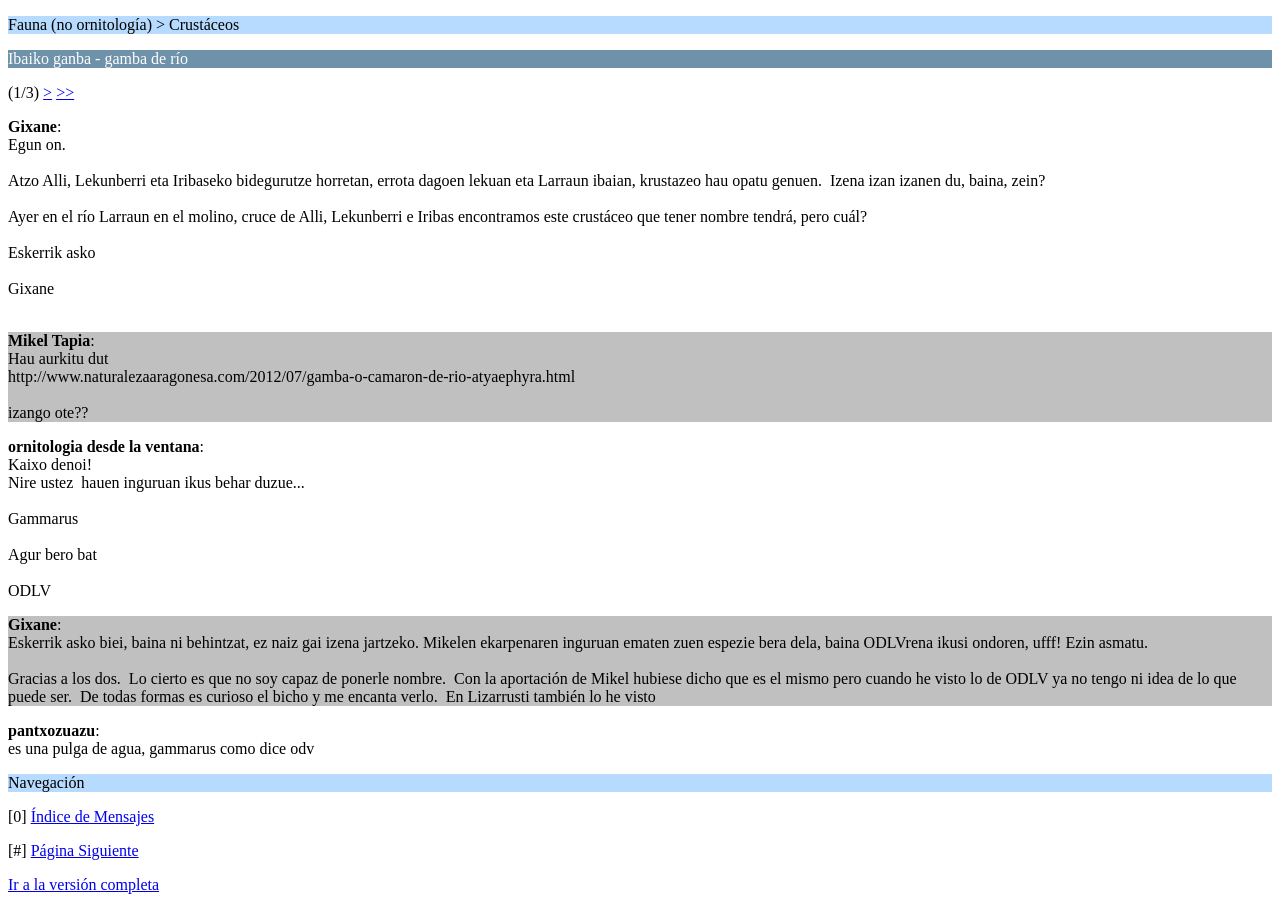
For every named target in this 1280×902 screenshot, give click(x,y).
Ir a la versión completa (83, 884)
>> (65, 92)
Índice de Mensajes (93, 816)
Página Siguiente (85, 850)
